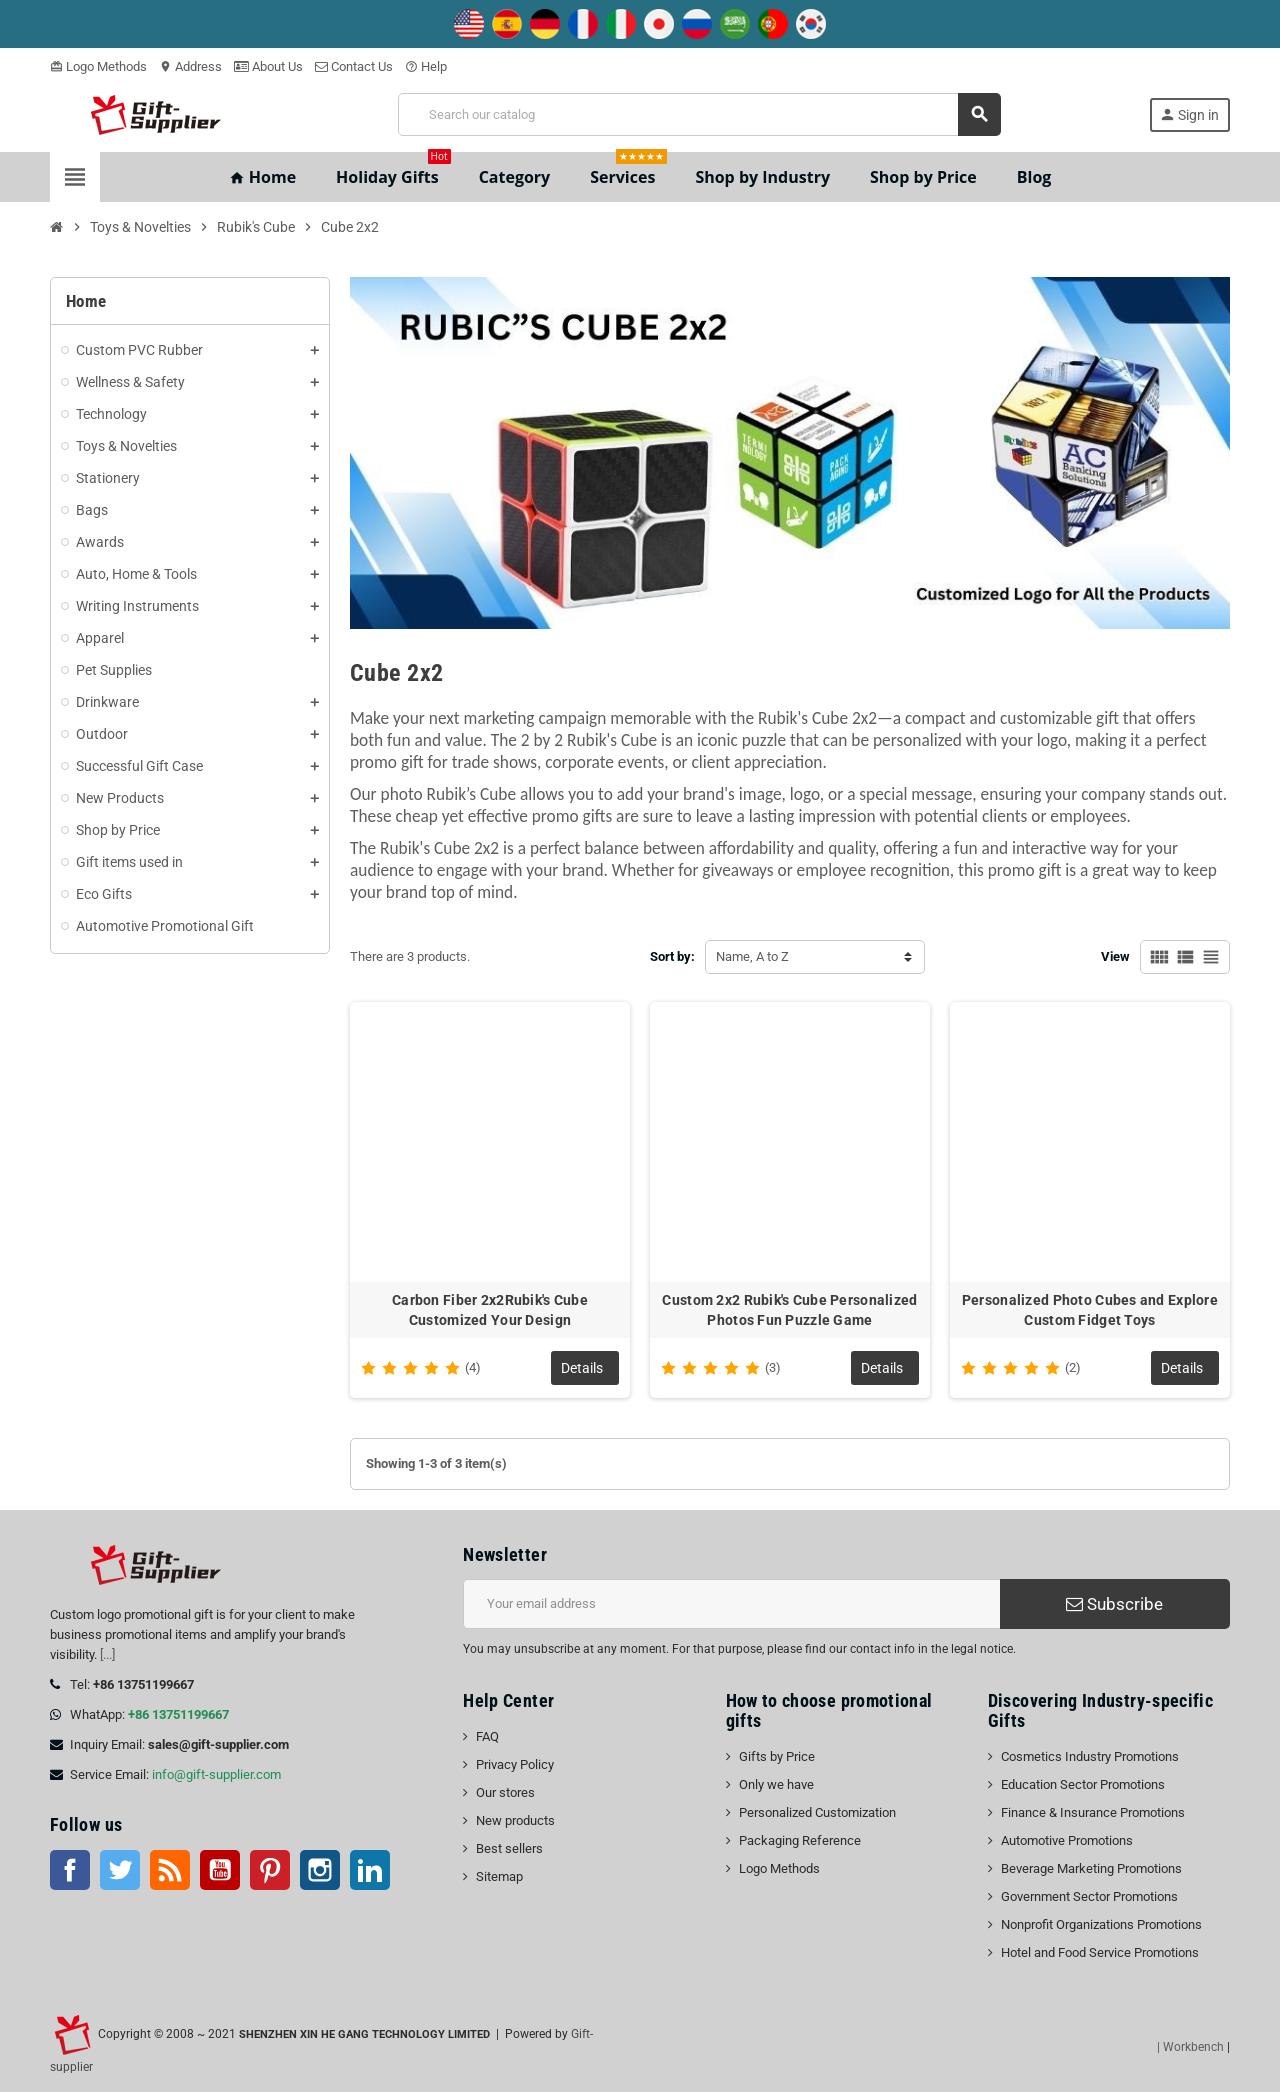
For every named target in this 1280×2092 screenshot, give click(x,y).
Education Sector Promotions (1083, 1784)
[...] (107, 1654)
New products (515, 1820)
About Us (268, 66)
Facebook (70, 1870)
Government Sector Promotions (1089, 1896)
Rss (170, 1870)
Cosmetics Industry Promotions (1090, 1756)
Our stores (505, 1792)
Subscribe (1114, 1604)
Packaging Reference (800, 1840)
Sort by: (672, 956)
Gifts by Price (777, 1756)
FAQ (487, 1736)
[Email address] (731, 1604)
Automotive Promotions (1067, 1840)
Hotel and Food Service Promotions (1100, 1952)
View (1115, 956)
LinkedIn (370, 1870)
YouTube (220, 1870)
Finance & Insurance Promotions (1093, 1812)
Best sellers (509, 1848)
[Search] (699, 114)
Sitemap (499, 1876)
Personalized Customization (817, 1812)
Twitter (120, 1870)
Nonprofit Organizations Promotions (1101, 1924)
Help (426, 66)
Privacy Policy (515, 1764)
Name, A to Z (752, 956)
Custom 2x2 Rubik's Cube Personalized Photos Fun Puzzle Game (789, 1310)
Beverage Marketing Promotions (1091, 1868)
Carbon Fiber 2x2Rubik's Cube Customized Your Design (490, 1310)
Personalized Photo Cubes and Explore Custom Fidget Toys (1090, 1310)
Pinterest (270, 1870)
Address (190, 66)
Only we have (776, 1784)
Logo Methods (98, 66)
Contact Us (354, 66)
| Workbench (1190, 2047)
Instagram (320, 1870)
